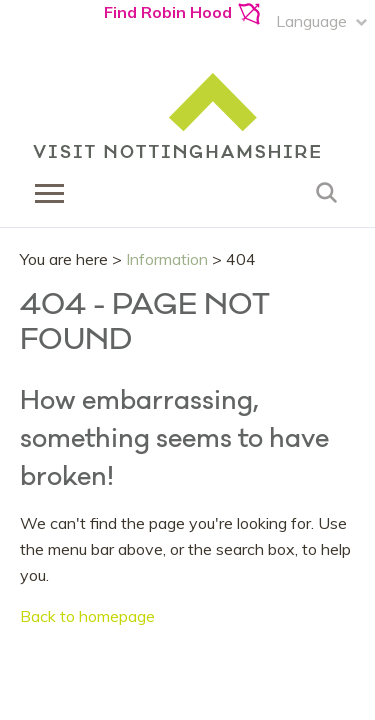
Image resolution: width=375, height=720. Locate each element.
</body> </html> (187, 360)
